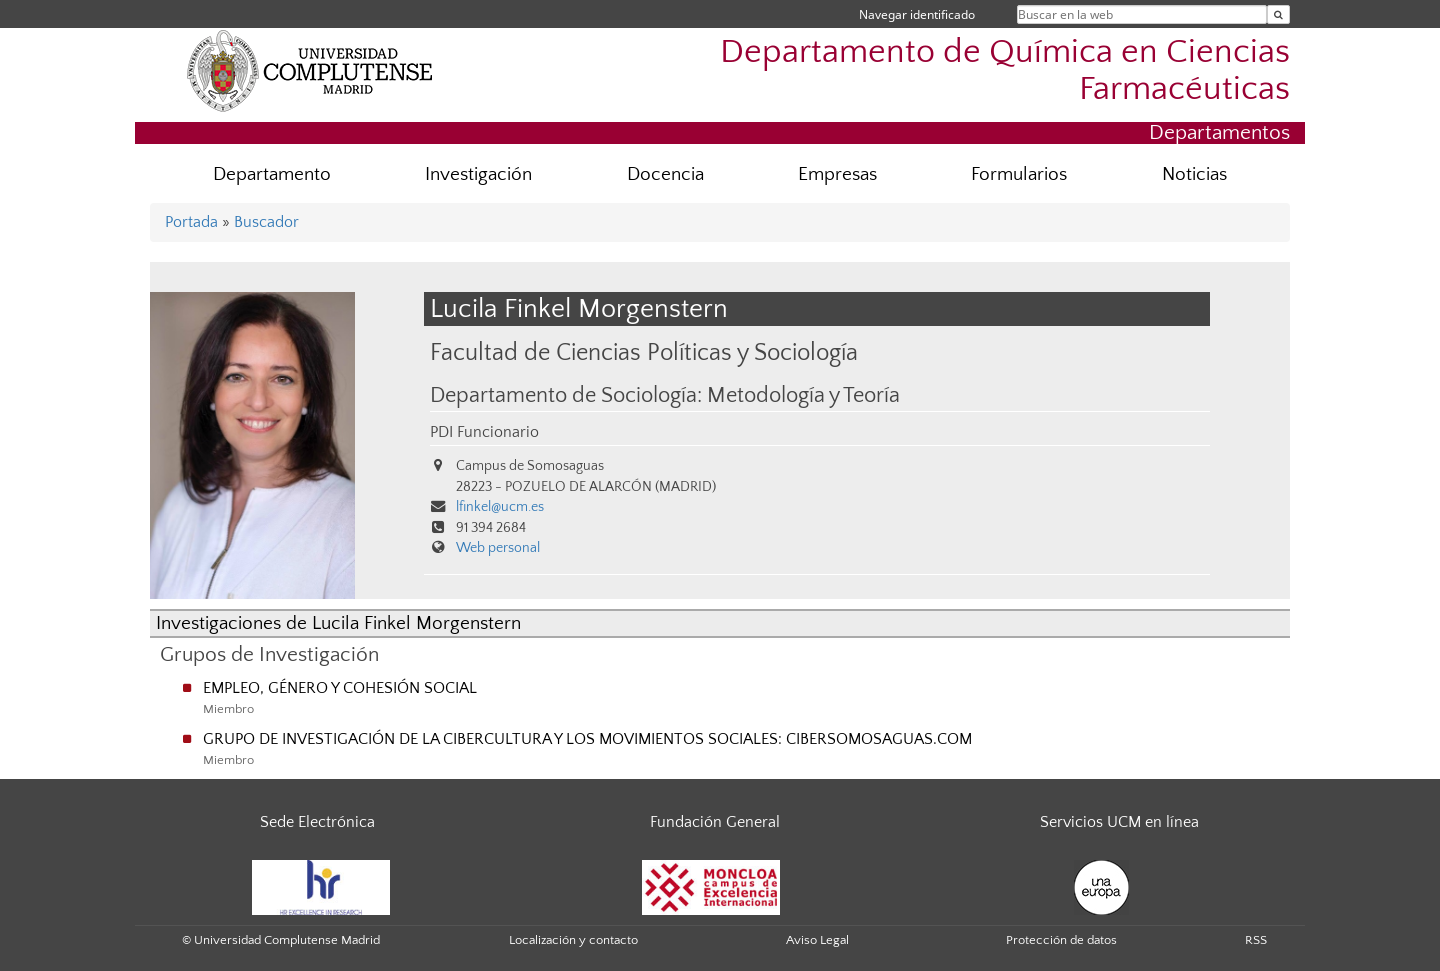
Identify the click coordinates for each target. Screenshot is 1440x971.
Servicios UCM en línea (1119, 822)
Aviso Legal (817, 940)
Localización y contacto (573, 940)
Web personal (498, 548)
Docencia (665, 174)
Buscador (266, 222)
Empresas (837, 174)
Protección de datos (1061, 940)
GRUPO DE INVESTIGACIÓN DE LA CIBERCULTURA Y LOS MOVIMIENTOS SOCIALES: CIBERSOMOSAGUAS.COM (587, 739)
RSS (1256, 940)
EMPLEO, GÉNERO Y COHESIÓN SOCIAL (340, 688)
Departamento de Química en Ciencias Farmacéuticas (1005, 71)
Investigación (478, 174)
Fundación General (715, 822)
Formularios (1019, 174)
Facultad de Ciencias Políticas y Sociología (644, 352)
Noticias (1194, 174)
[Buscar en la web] (1278, 14)
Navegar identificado (917, 14)
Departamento (272, 174)
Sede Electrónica (317, 822)
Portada (191, 222)
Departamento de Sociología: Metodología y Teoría (665, 396)
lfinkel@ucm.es (500, 507)
